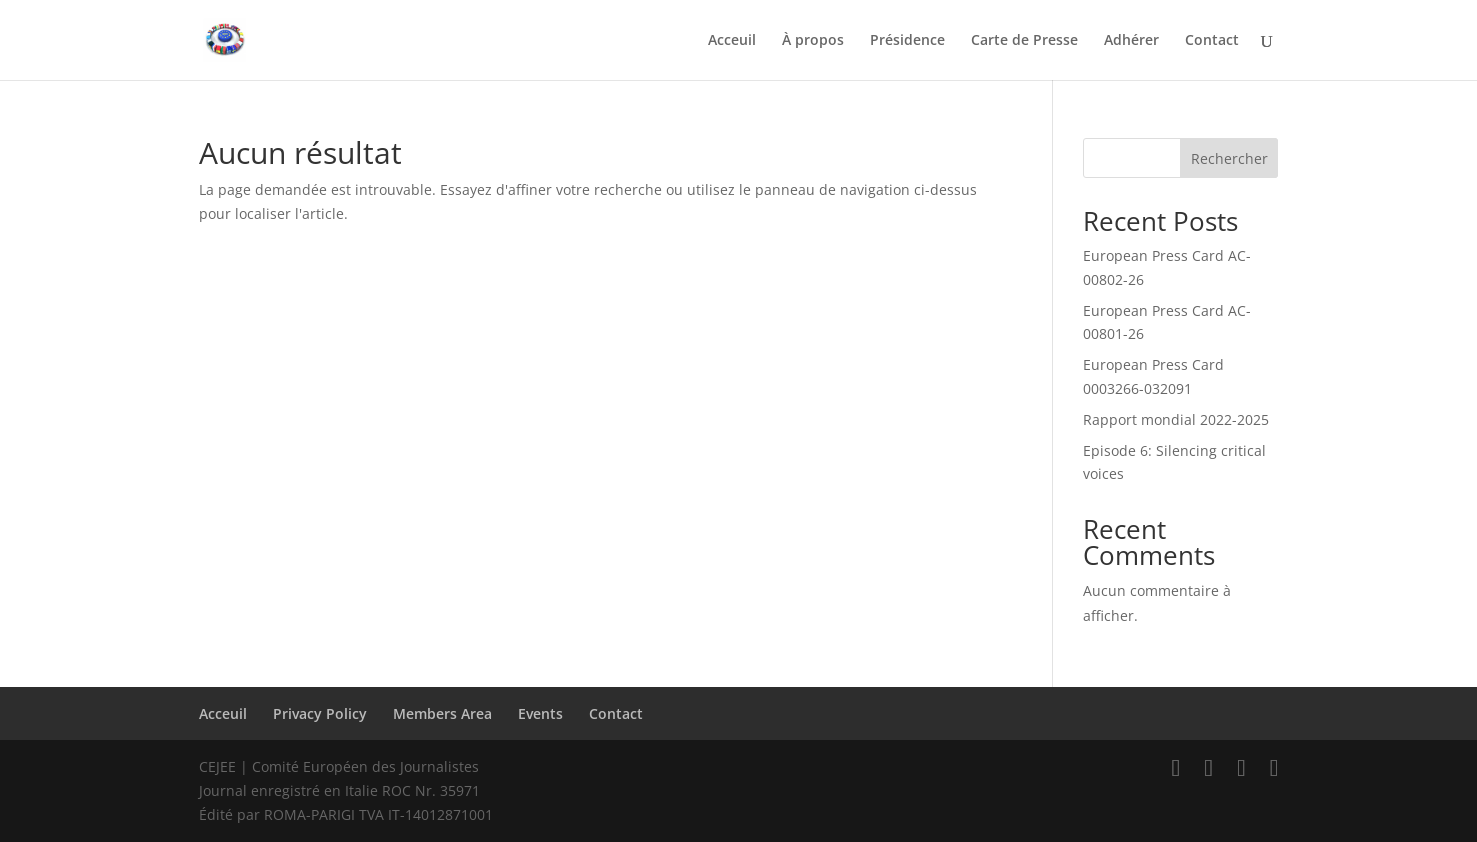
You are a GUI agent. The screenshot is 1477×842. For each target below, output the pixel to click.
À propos (813, 41)
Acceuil (732, 41)
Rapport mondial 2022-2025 (1176, 419)
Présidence (907, 41)
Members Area (442, 713)
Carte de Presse (1024, 41)
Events (540, 713)
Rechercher (1229, 158)
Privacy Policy (320, 713)
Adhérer (1131, 41)
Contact (1212, 41)
